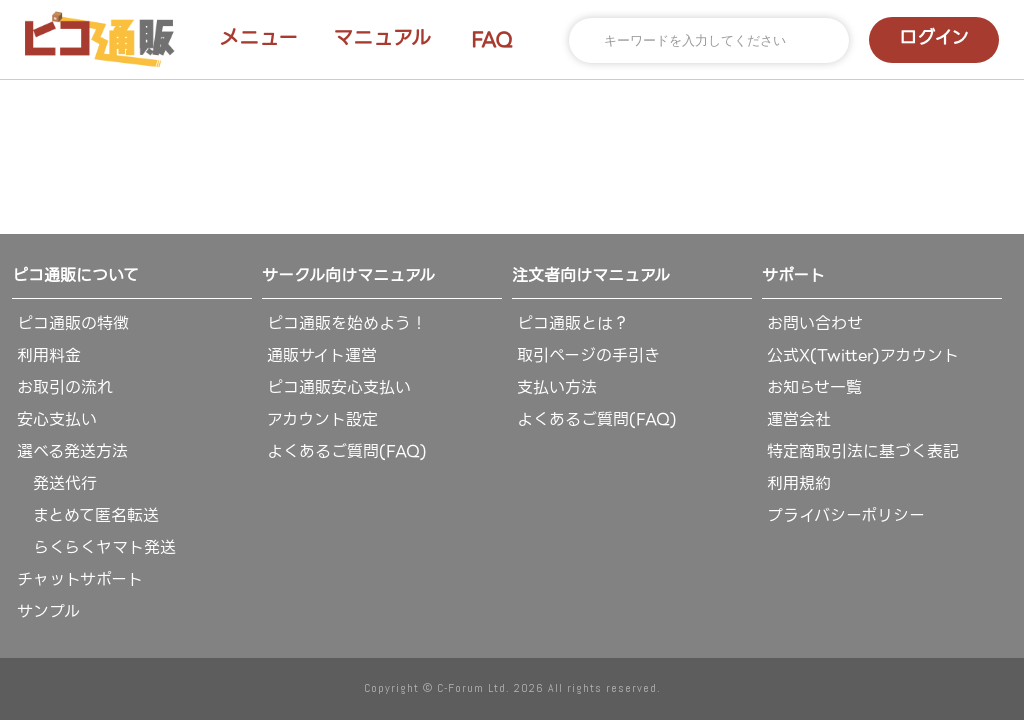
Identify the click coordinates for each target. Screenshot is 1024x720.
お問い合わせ (815, 323)
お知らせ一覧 (814, 387)
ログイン (934, 37)
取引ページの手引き (588, 355)
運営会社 (799, 419)
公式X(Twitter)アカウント (863, 355)
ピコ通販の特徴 (73, 323)
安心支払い (57, 419)
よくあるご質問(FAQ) (347, 451)
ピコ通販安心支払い (339, 387)
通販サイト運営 (322, 355)
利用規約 (799, 483)
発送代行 (57, 483)
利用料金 (49, 355)
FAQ (492, 40)
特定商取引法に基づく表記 (863, 451)
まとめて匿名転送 (88, 515)
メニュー (258, 38)
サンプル (48, 611)
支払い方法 (557, 387)
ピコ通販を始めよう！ (347, 323)
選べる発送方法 (72, 451)
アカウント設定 (322, 419)
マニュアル (382, 38)
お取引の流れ (65, 387)
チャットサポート (80, 579)
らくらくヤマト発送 (96, 547)
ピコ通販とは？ (573, 323)
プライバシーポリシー (846, 515)
